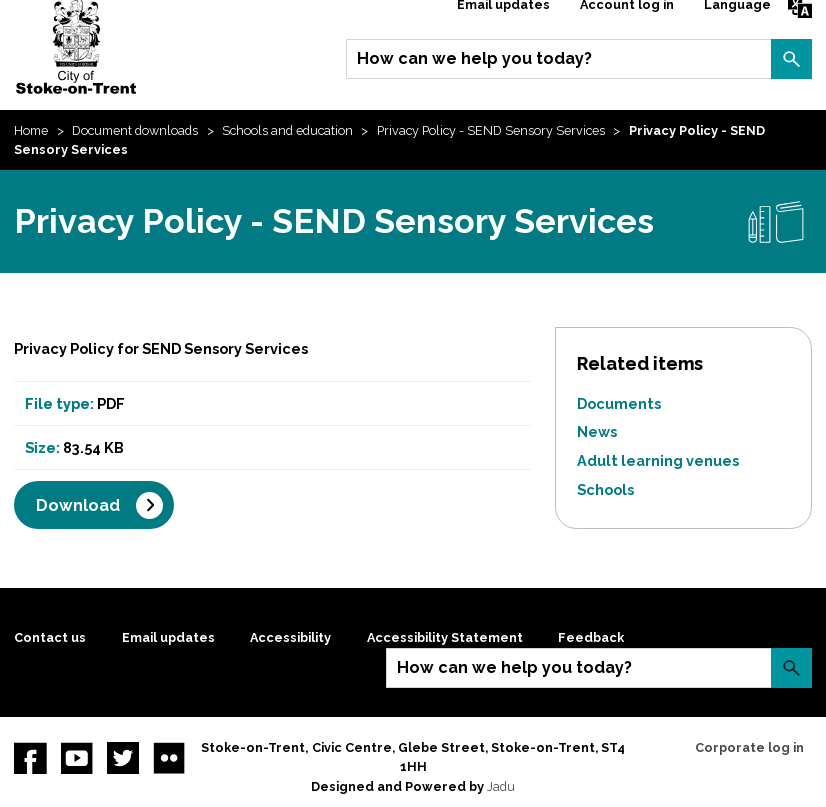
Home (31, 130)
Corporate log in (749, 747)
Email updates (168, 637)
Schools (605, 489)
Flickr (169, 758)
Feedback (591, 637)
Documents (619, 403)
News (597, 431)
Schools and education (287, 130)
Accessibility (290, 637)
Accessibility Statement (445, 637)
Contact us (50, 637)
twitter (123, 758)
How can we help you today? (474, 58)
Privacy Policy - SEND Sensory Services (491, 130)
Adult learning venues (658, 460)
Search (791, 59)
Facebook (30, 758)
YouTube (77, 758)
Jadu (501, 786)
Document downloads (135, 130)
